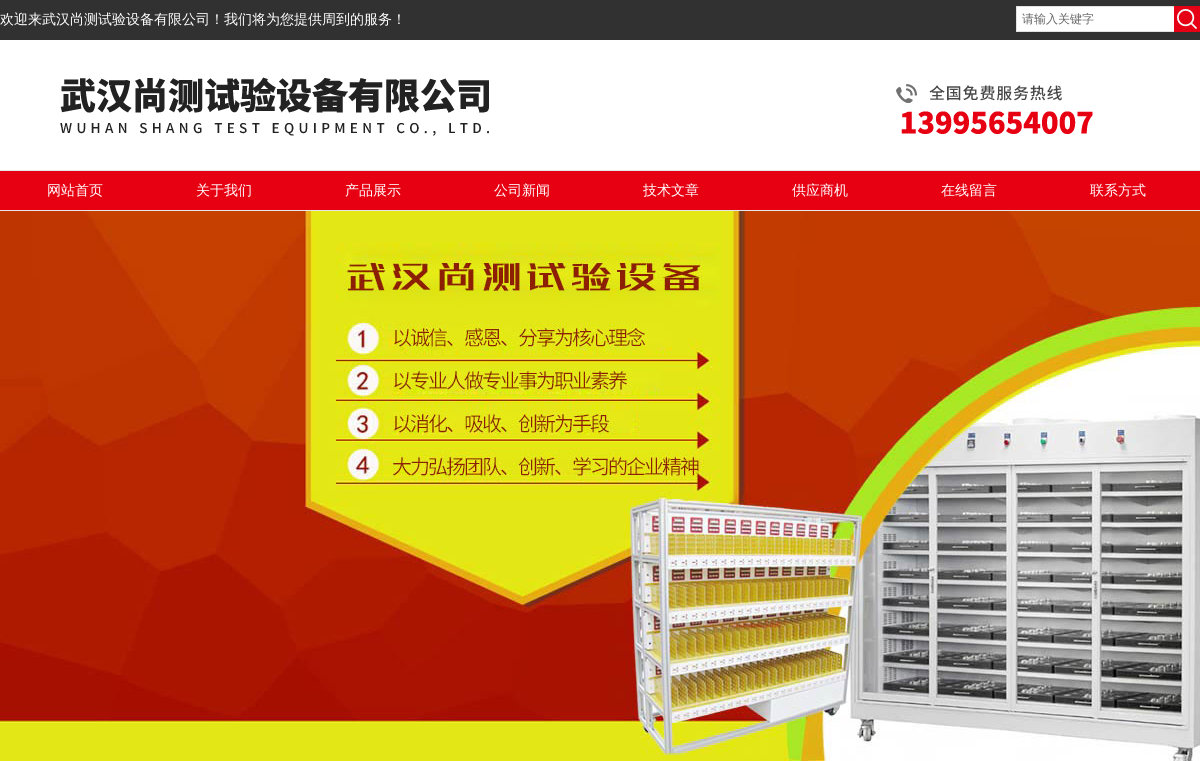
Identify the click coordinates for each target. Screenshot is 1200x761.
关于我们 (224, 190)
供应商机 (820, 190)
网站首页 (75, 190)
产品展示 (373, 190)
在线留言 (969, 190)
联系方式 (1118, 190)
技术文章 (671, 190)
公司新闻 (522, 190)
